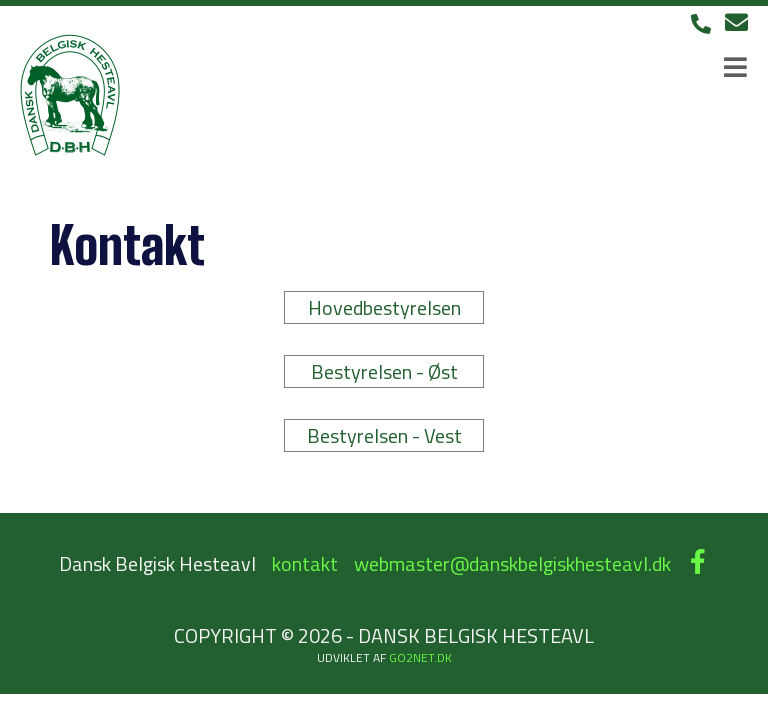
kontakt (305, 563)
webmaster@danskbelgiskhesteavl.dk (512, 563)
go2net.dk (420, 657)
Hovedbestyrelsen (384, 307)
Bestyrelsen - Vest (384, 435)
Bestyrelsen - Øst (384, 371)
